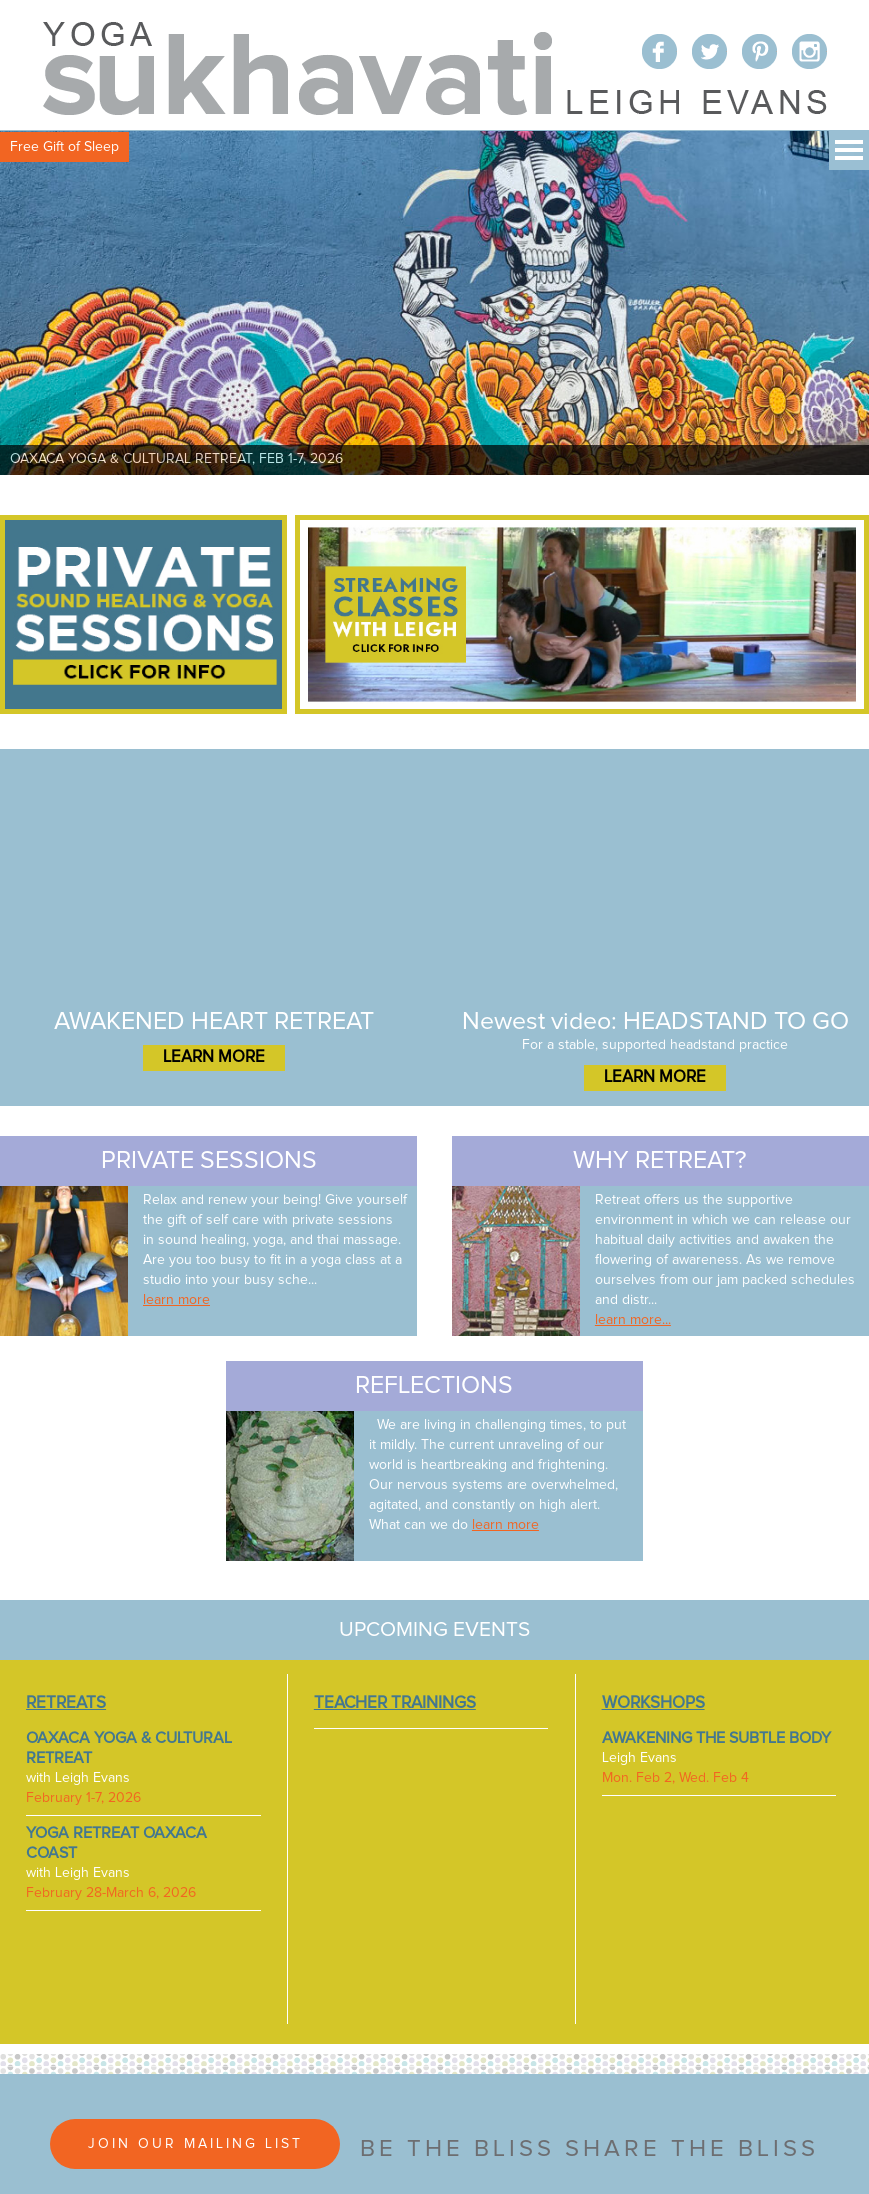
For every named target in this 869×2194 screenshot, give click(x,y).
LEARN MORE (214, 1057)
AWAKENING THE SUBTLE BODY (716, 1738)
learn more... (633, 1320)
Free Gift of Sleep (64, 147)
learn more (176, 1300)
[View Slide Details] (434, 303)
